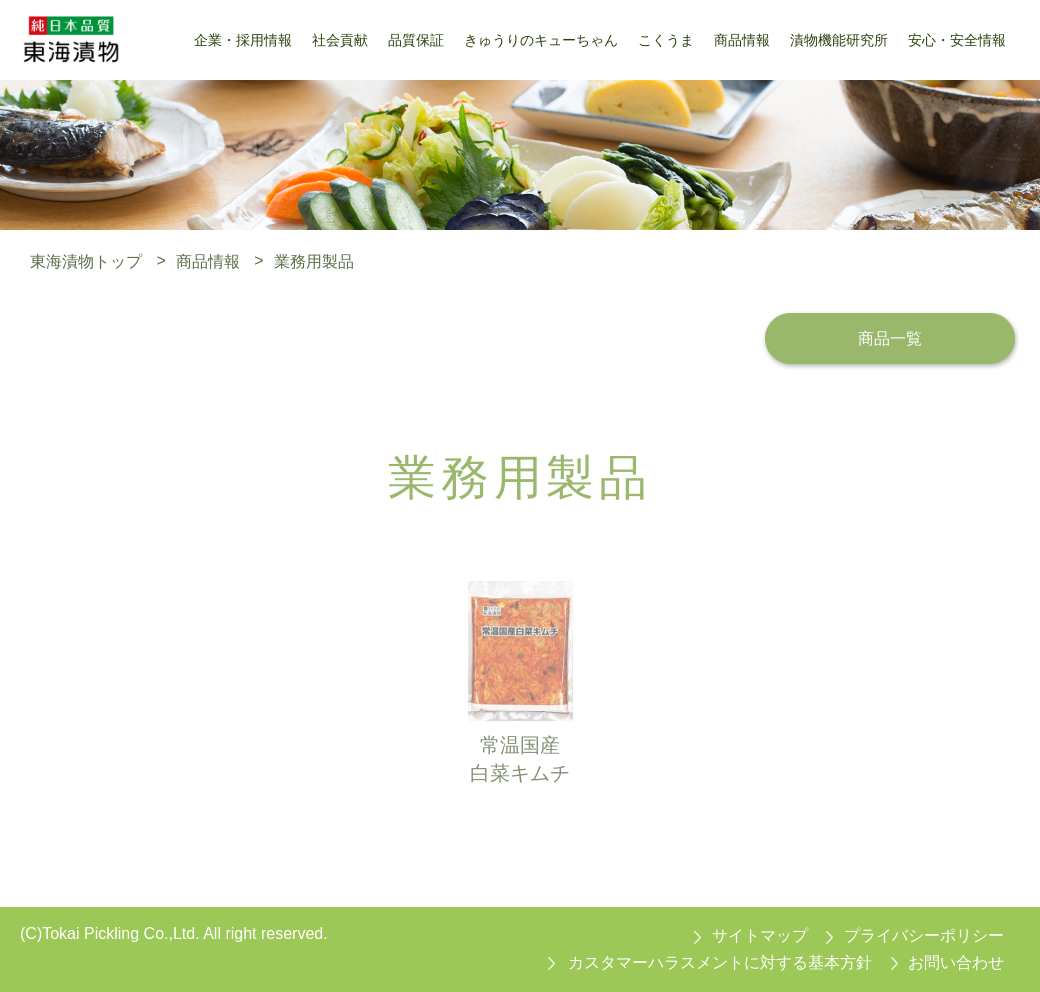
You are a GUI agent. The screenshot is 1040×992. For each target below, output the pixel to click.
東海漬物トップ (86, 260)
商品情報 (208, 260)
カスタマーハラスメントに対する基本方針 (720, 962)
